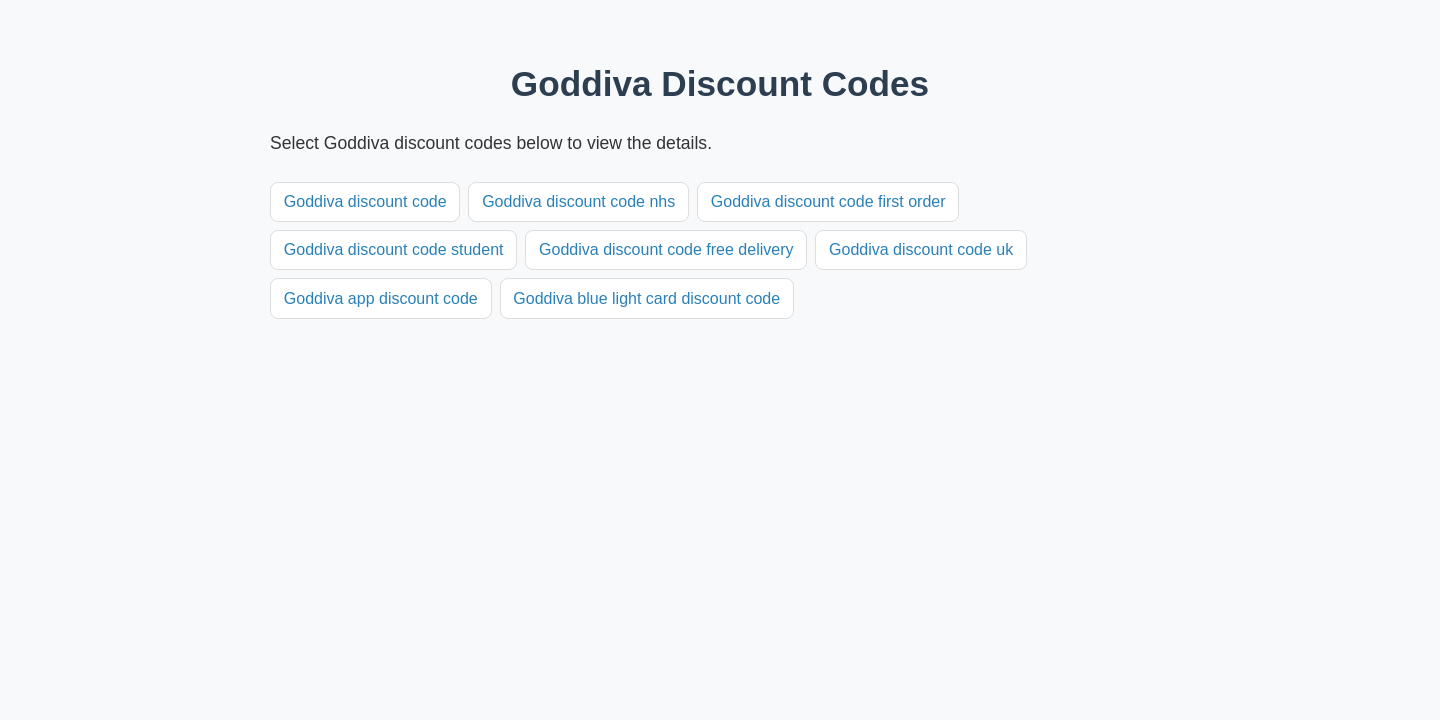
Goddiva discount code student (394, 249)
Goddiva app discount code (381, 298)
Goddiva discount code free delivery (666, 249)
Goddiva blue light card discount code (646, 298)
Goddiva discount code (365, 201)
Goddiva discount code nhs (578, 201)
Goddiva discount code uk (921, 249)
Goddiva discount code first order (828, 201)
